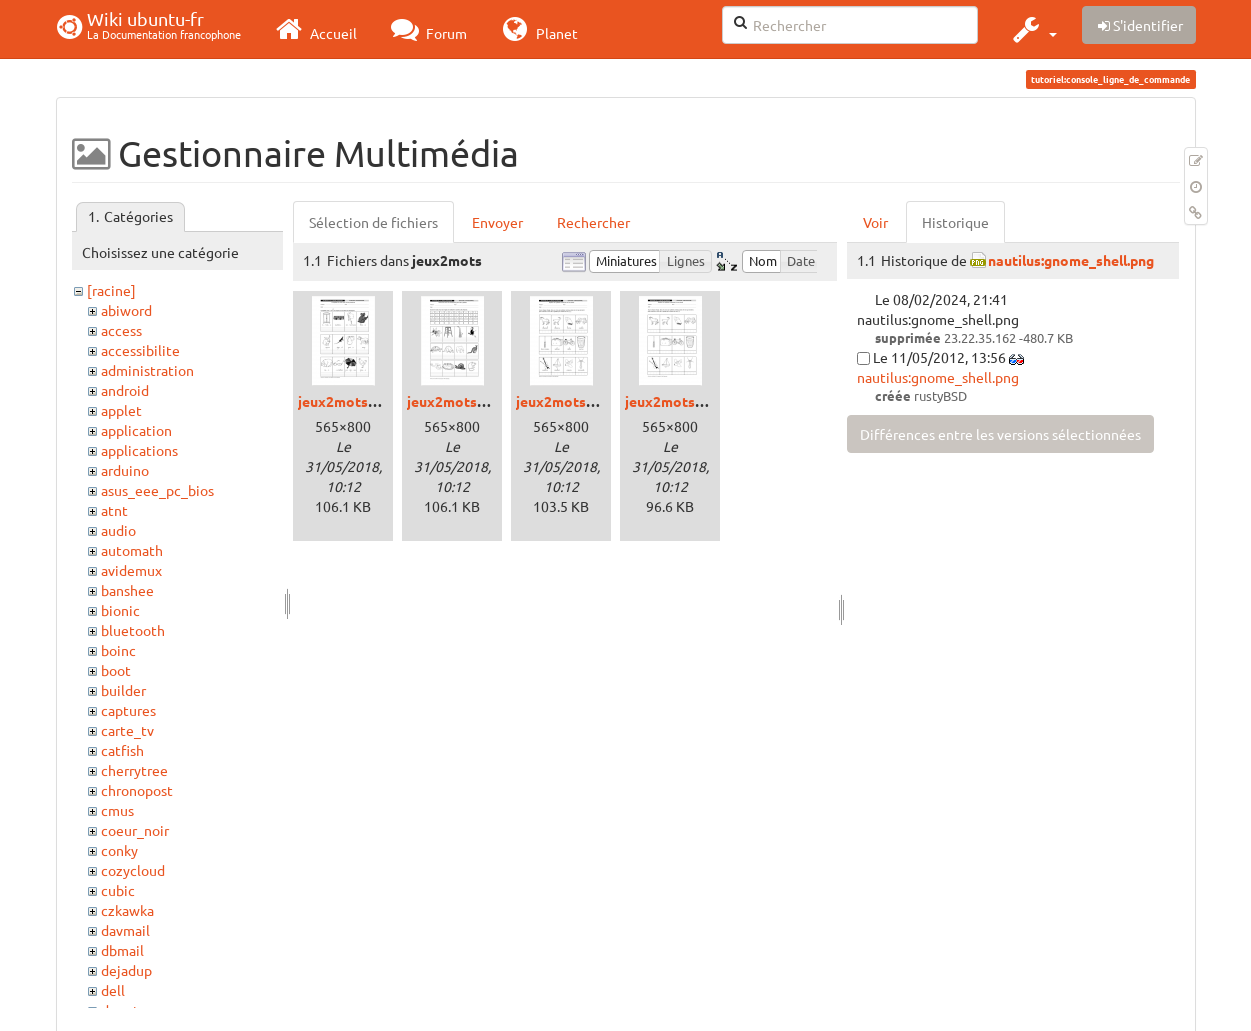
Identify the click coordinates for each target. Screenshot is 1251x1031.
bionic (120, 610)
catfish (122, 750)
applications (139, 450)
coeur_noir (135, 830)
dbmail (122, 950)
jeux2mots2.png (459, 401)
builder (123, 690)
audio (118, 530)
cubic (118, 890)
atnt (114, 510)
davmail (125, 930)
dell (113, 990)
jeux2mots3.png (568, 401)
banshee (127, 590)
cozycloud (133, 870)
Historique (955, 222)
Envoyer (497, 222)
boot (116, 670)
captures (128, 710)
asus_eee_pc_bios (157, 490)
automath (132, 550)
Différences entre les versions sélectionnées (1000, 434)
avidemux (131, 570)
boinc (118, 650)
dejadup (126, 970)
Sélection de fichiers (373, 222)
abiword (126, 310)
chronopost (137, 790)
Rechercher (593, 222)
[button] (1032, 29)
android (125, 390)
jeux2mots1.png (350, 401)
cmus (117, 810)
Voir (875, 222)
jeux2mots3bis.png (687, 401)
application (136, 430)
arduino (125, 470)
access (121, 330)
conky (119, 850)
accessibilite (140, 350)
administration (147, 370)
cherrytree (134, 770)
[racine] (111, 290)
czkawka (127, 910)
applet (121, 410)
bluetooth (133, 630)
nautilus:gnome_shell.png (1071, 260)
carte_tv (127, 730)
